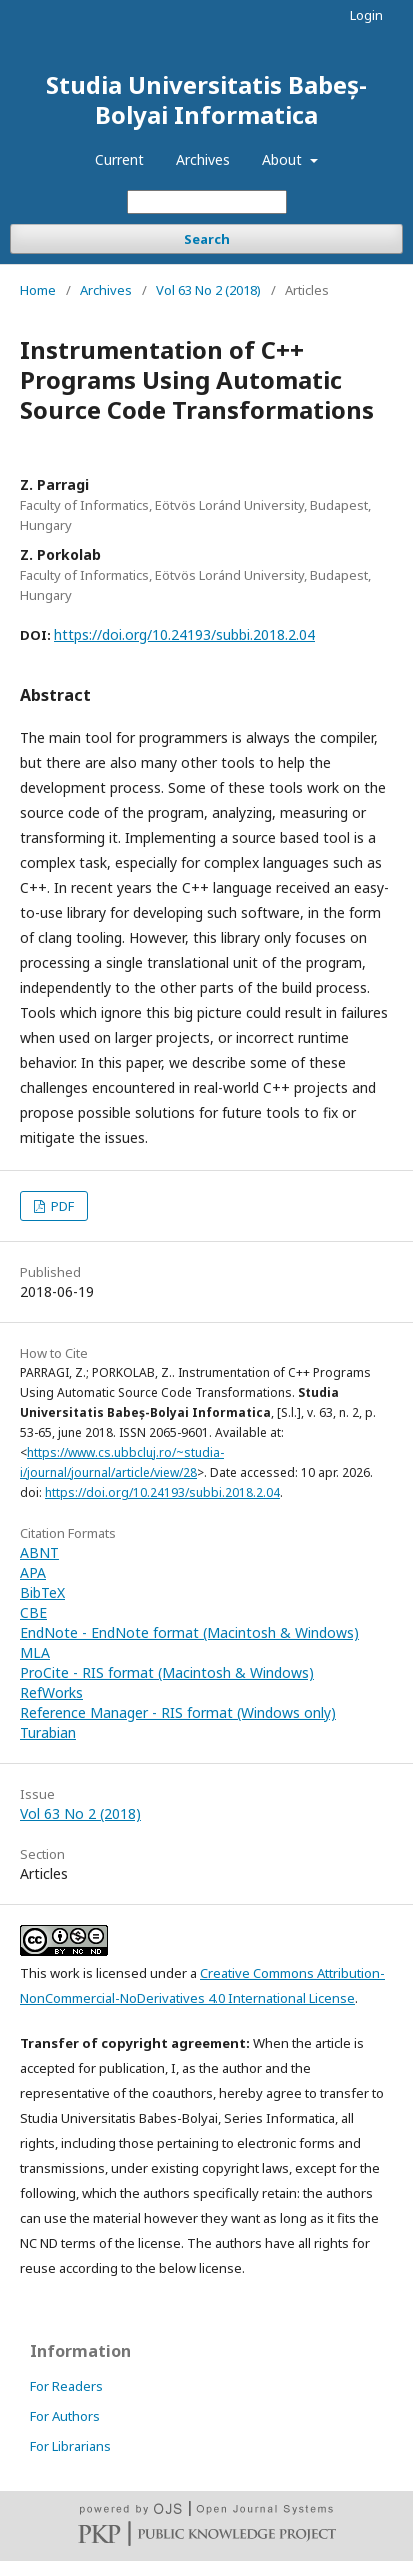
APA (33, 1572)
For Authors (65, 2416)
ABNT (39, 1552)
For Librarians (70, 2446)
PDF (61, 1206)
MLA (35, 1652)
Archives (203, 159)
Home (38, 290)
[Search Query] (207, 202)
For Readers (66, 2386)
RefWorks (51, 1692)
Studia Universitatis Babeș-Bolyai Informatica (206, 99)
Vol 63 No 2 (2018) (208, 290)
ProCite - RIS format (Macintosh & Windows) (167, 1672)
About (284, 159)
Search (207, 239)
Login (366, 15)
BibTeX (42, 1592)
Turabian (48, 1732)
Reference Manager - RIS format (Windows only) (178, 1712)
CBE (33, 1612)
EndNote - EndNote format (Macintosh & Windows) (189, 1632)
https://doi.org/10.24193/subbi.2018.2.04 (184, 634)
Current (119, 159)
